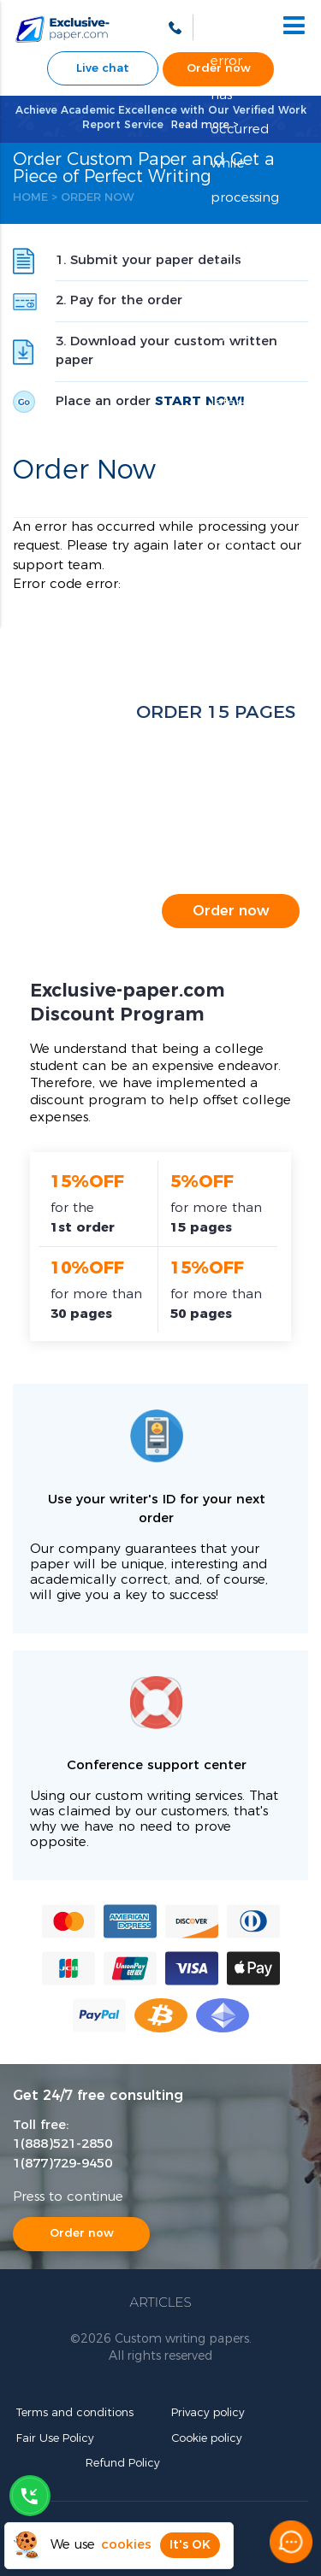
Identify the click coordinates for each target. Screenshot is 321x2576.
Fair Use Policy (55, 2438)
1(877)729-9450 (62, 2163)
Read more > (205, 125)
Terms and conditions (75, 2413)
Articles (160, 2302)
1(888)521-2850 (62, 2144)
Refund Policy (123, 2463)
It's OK (190, 2545)
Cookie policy (206, 2438)
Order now (231, 911)
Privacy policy (208, 2413)
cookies (126, 2544)
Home (30, 197)
